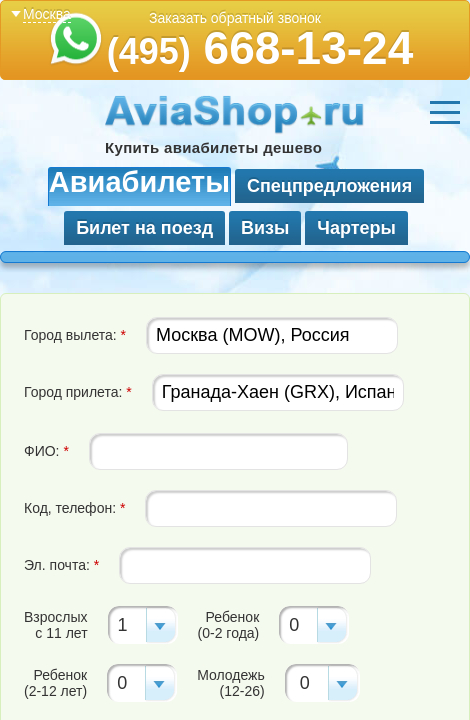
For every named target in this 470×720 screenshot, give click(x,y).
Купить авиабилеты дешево (213, 147)
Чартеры (356, 228)
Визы (265, 228)
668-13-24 (260, 48)
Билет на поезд (144, 228)
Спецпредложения (329, 186)
